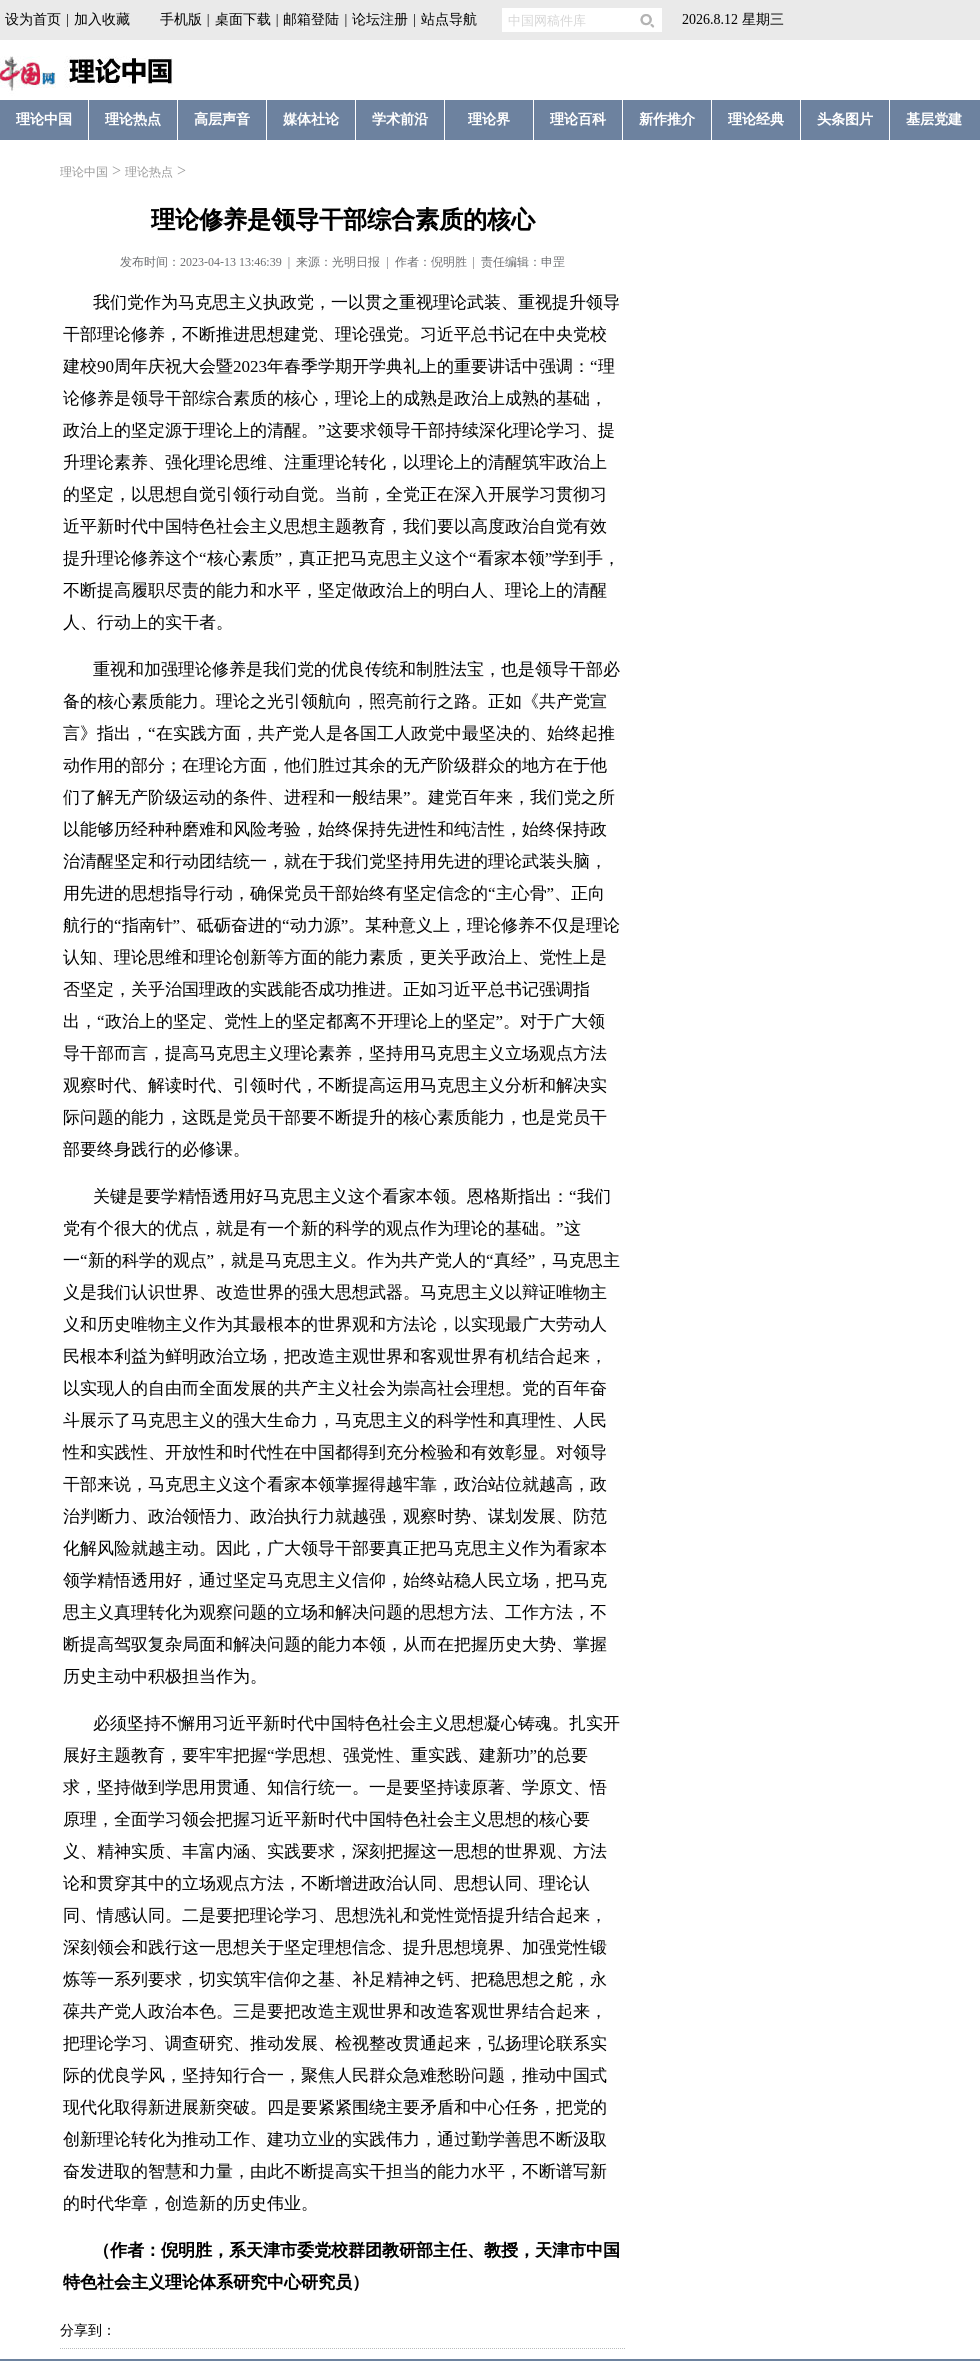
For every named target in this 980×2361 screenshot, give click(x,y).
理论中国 (84, 172)
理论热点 (149, 172)
